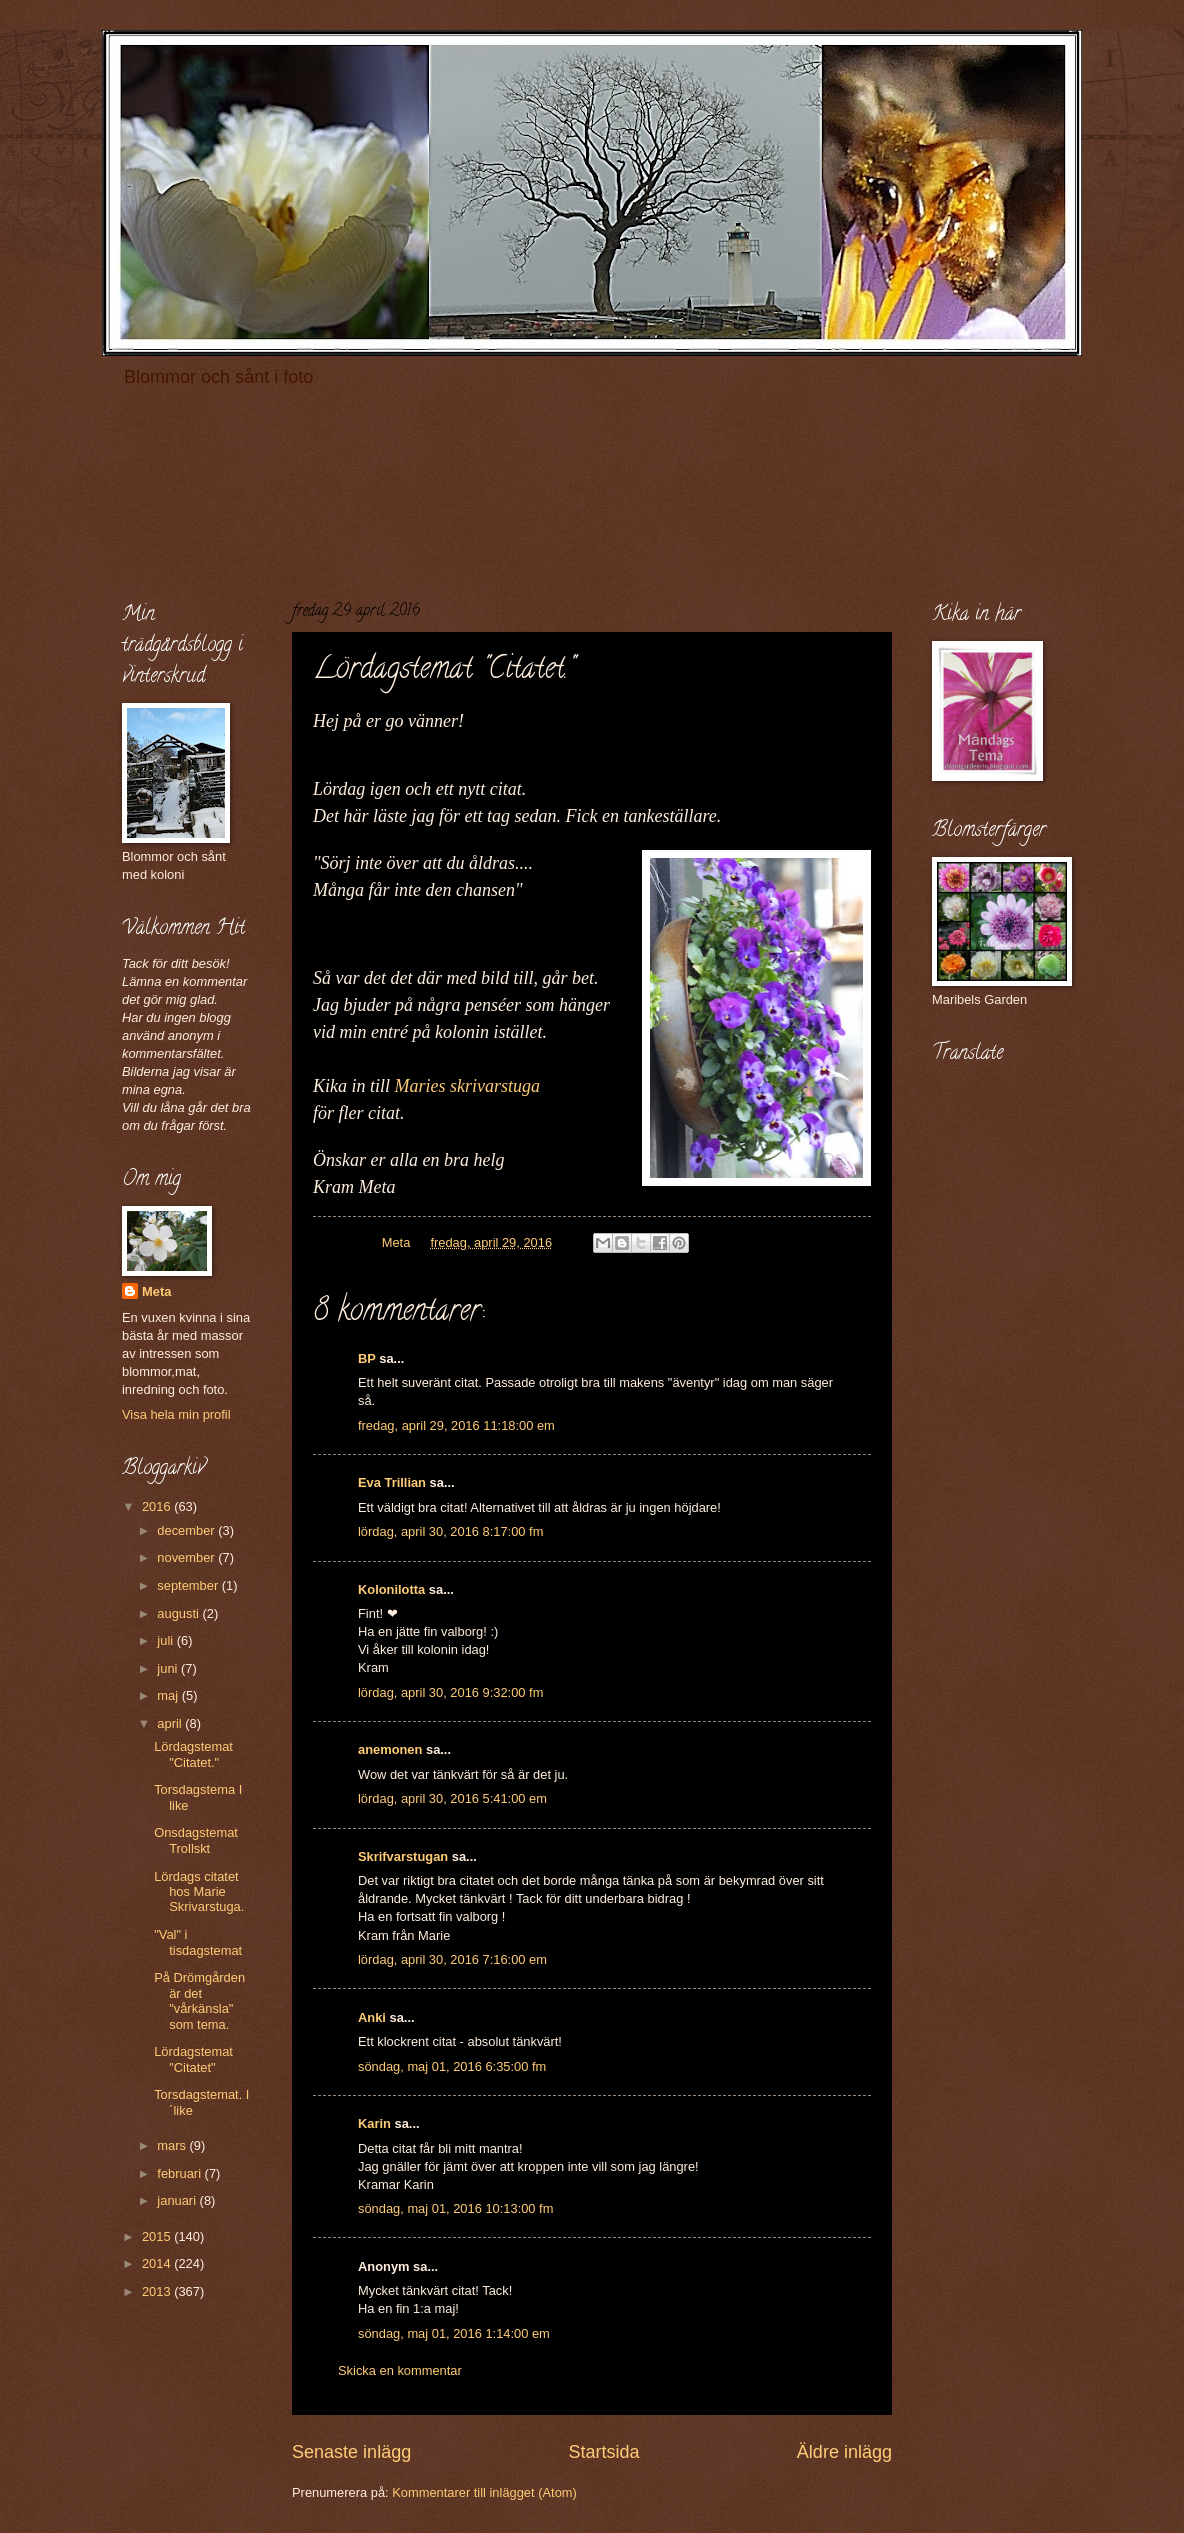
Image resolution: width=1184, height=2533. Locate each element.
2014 (158, 2263)
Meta (156, 1291)
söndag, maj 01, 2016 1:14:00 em (454, 2333)
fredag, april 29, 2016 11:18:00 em (456, 1425)
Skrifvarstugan (403, 1856)
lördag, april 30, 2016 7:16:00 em (452, 1959)
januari (178, 2200)
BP (367, 1358)
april (171, 1723)
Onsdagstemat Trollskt (196, 1840)
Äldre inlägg (844, 2452)
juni (169, 1668)
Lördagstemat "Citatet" (193, 2059)
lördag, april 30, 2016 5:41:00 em (452, 1798)
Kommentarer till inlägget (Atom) (484, 2492)
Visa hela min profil (176, 1414)
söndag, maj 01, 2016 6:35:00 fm (452, 2066)
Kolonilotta (391, 1589)
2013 (158, 2291)
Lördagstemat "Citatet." (193, 1754)
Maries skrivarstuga (470, 1086)
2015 (158, 2236)
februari (180, 2173)
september (189, 1585)
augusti (179, 1613)
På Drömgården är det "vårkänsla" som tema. (199, 2000)
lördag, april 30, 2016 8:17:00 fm (450, 1531)
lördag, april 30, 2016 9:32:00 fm (450, 1692)
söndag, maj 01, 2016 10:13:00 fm (455, 2208)
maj (169, 1695)
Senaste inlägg (351, 2452)
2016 (158, 1506)
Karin (374, 2123)
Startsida (603, 2452)
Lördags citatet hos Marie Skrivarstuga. (199, 1892)
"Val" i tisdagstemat (198, 1942)
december (187, 1530)
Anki (372, 2017)
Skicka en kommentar (400, 2370)
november (187, 1557)
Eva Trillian (392, 1482)
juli (166, 1640)
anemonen (390, 1749)
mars (173, 2145)
